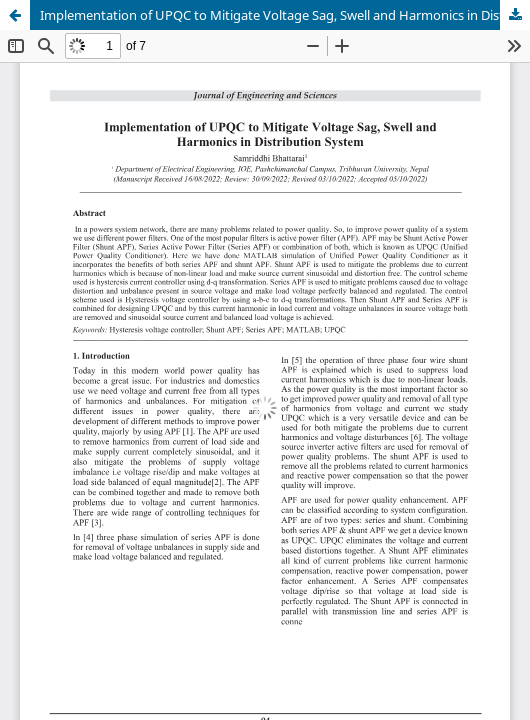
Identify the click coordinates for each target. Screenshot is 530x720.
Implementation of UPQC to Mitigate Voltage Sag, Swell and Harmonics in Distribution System (285, 15)
